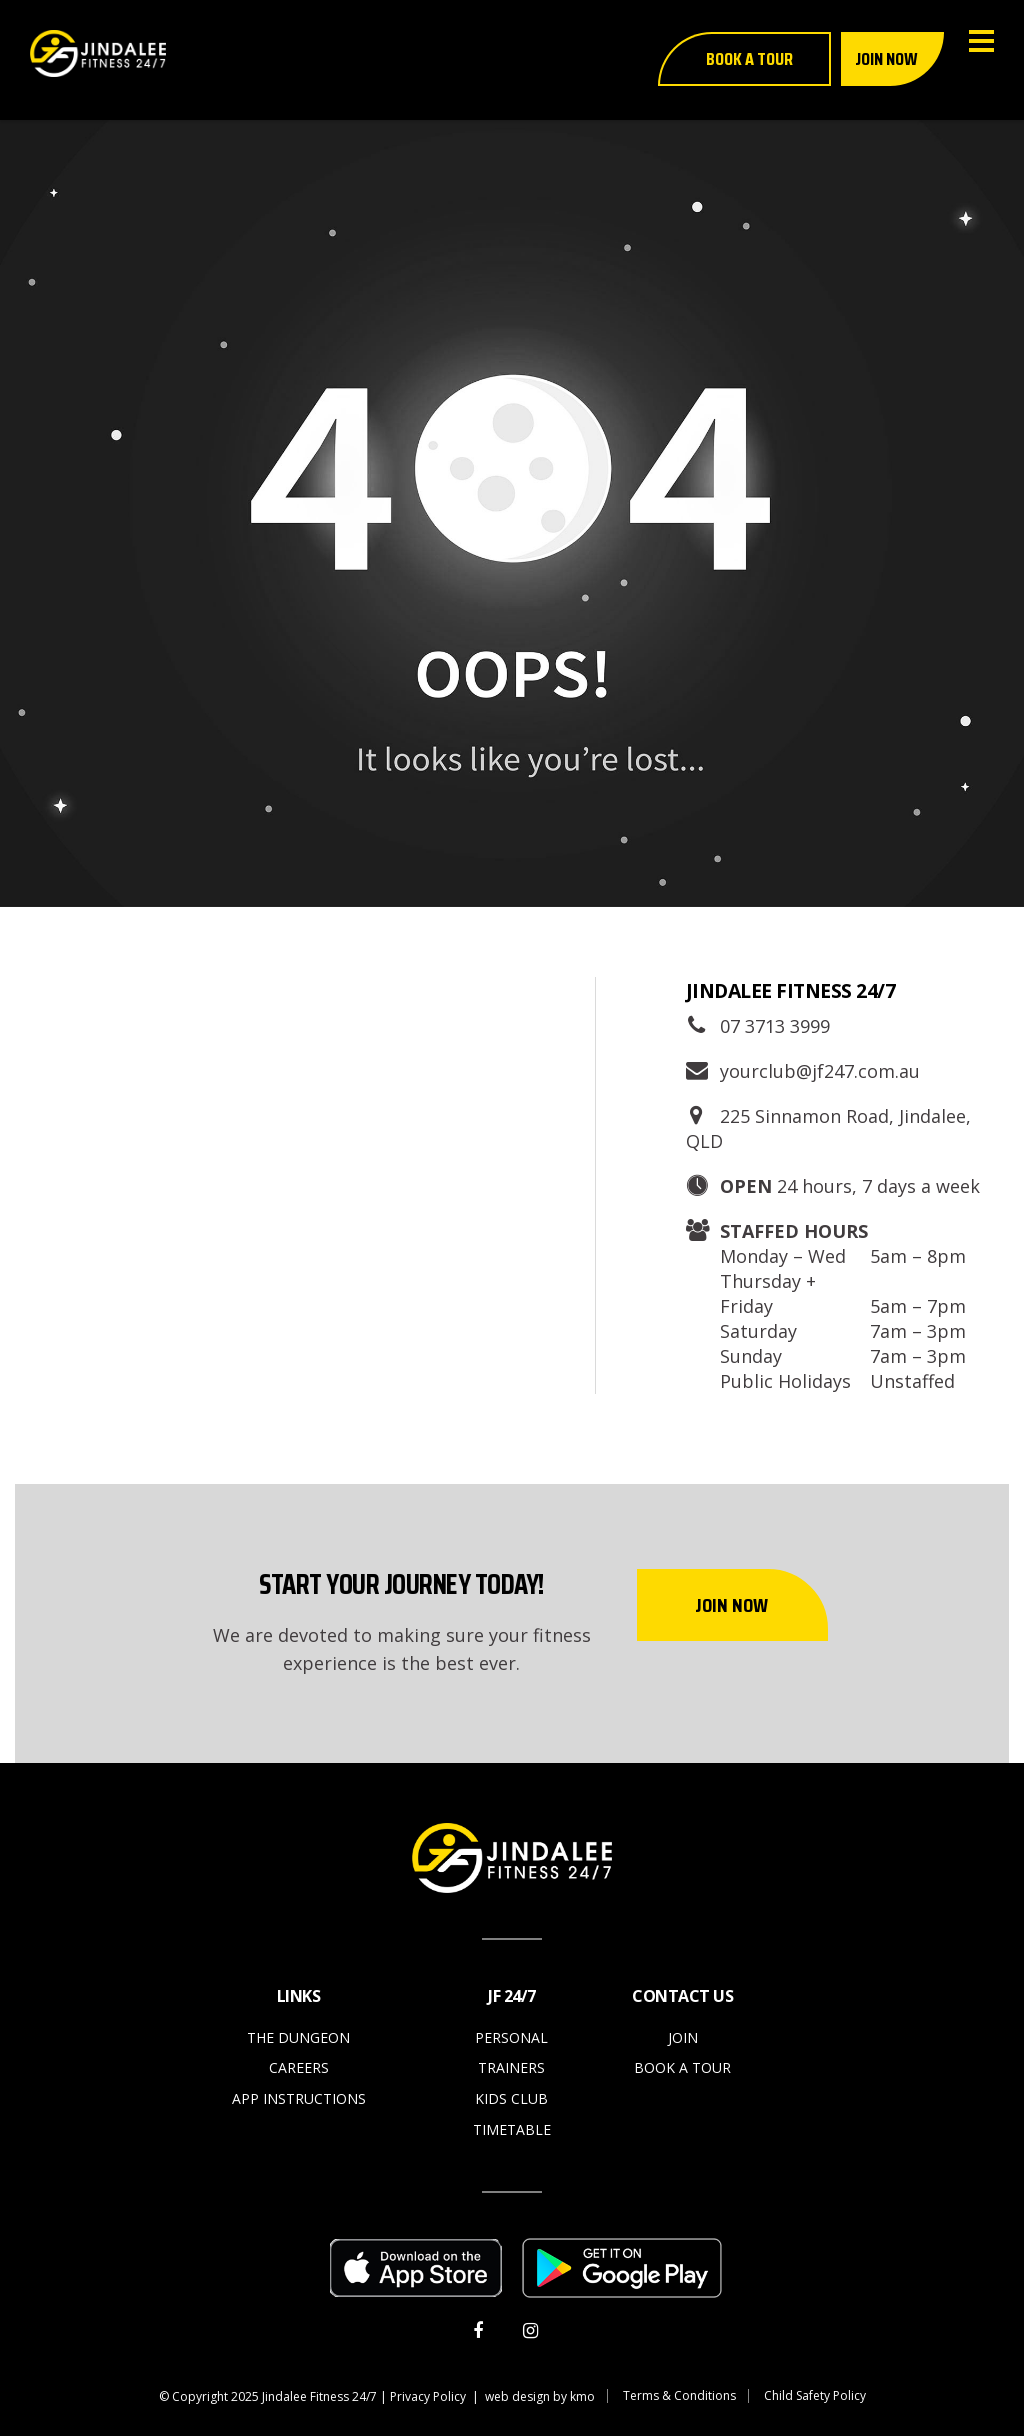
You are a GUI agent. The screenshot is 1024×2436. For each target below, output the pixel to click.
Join (683, 2037)
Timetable (512, 2129)
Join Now (731, 1605)
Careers (299, 2067)
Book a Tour (682, 2067)
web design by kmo (540, 2396)
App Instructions (299, 2098)
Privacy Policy (428, 2396)
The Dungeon (298, 2037)
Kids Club (511, 2098)
